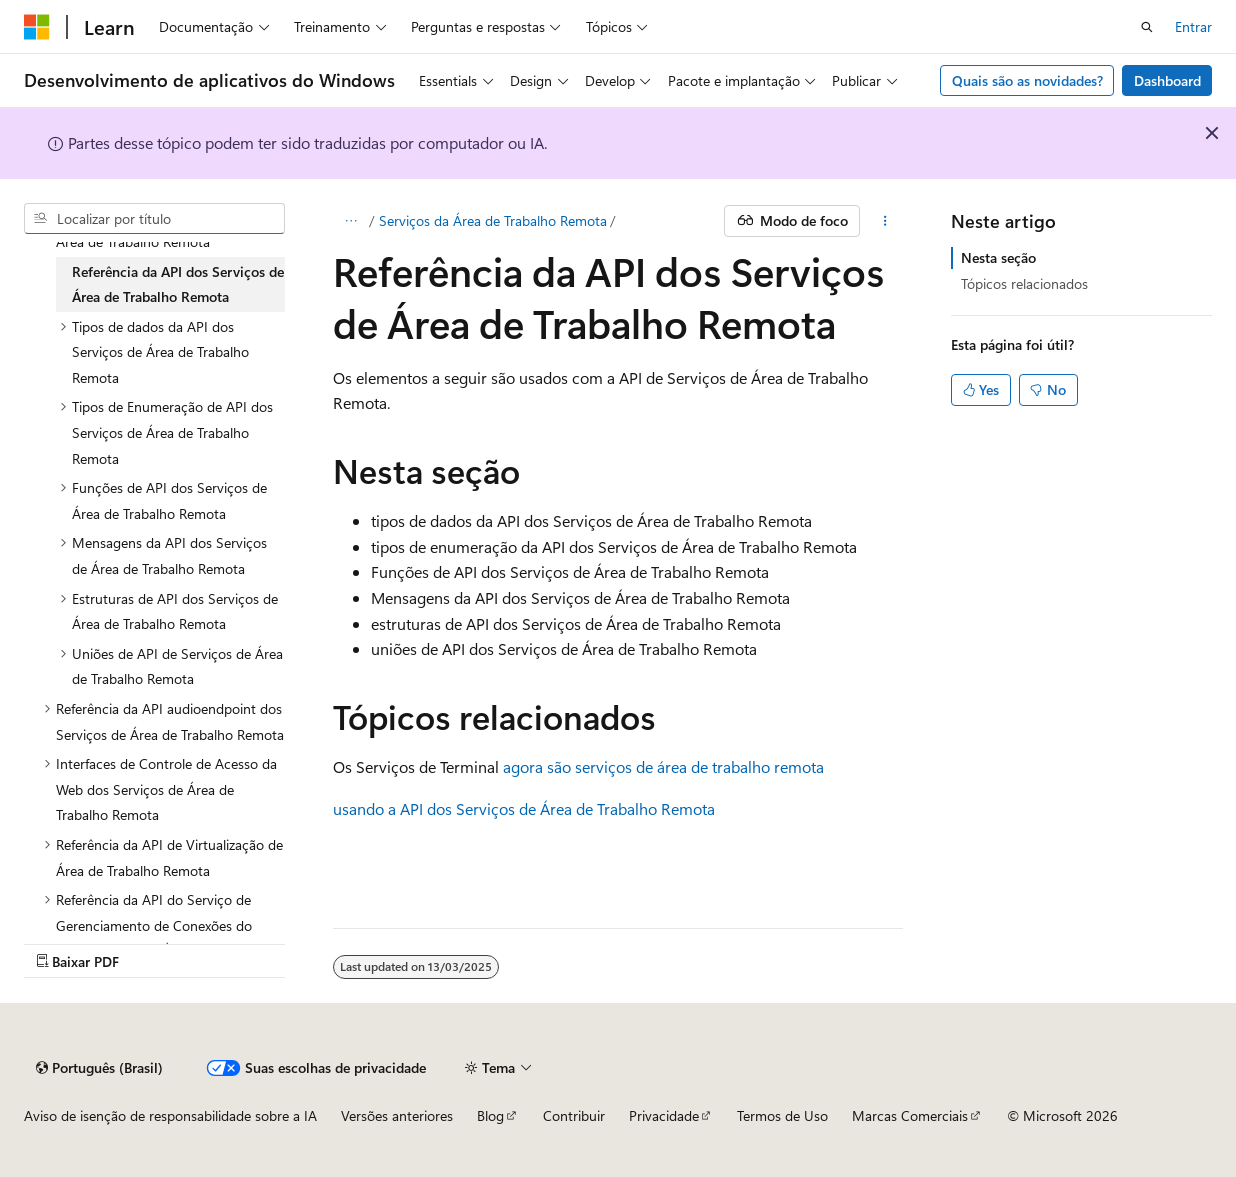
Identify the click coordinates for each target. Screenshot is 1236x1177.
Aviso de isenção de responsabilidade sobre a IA (170, 1115)
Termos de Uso (782, 1115)
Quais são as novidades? (1027, 80)
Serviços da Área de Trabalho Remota (493, 220)
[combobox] (154, 219)
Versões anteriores (397, 1115)
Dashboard (1167, 80)
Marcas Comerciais (910, 1115)
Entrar (1193, 26)
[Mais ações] (885, 221)
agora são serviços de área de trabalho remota (663, 766)
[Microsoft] (37, 27)
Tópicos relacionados (1024, 283)
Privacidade (664, 1115)
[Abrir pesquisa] (1147, 27)
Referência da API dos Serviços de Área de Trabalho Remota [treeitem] (178, 284)
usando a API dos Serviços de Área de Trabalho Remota (524, 808)
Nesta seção (998, 257)
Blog (490, 1115)
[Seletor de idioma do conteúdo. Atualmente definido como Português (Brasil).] (99, 1068)
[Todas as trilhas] (350, 221)
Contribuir (574, 1115)
